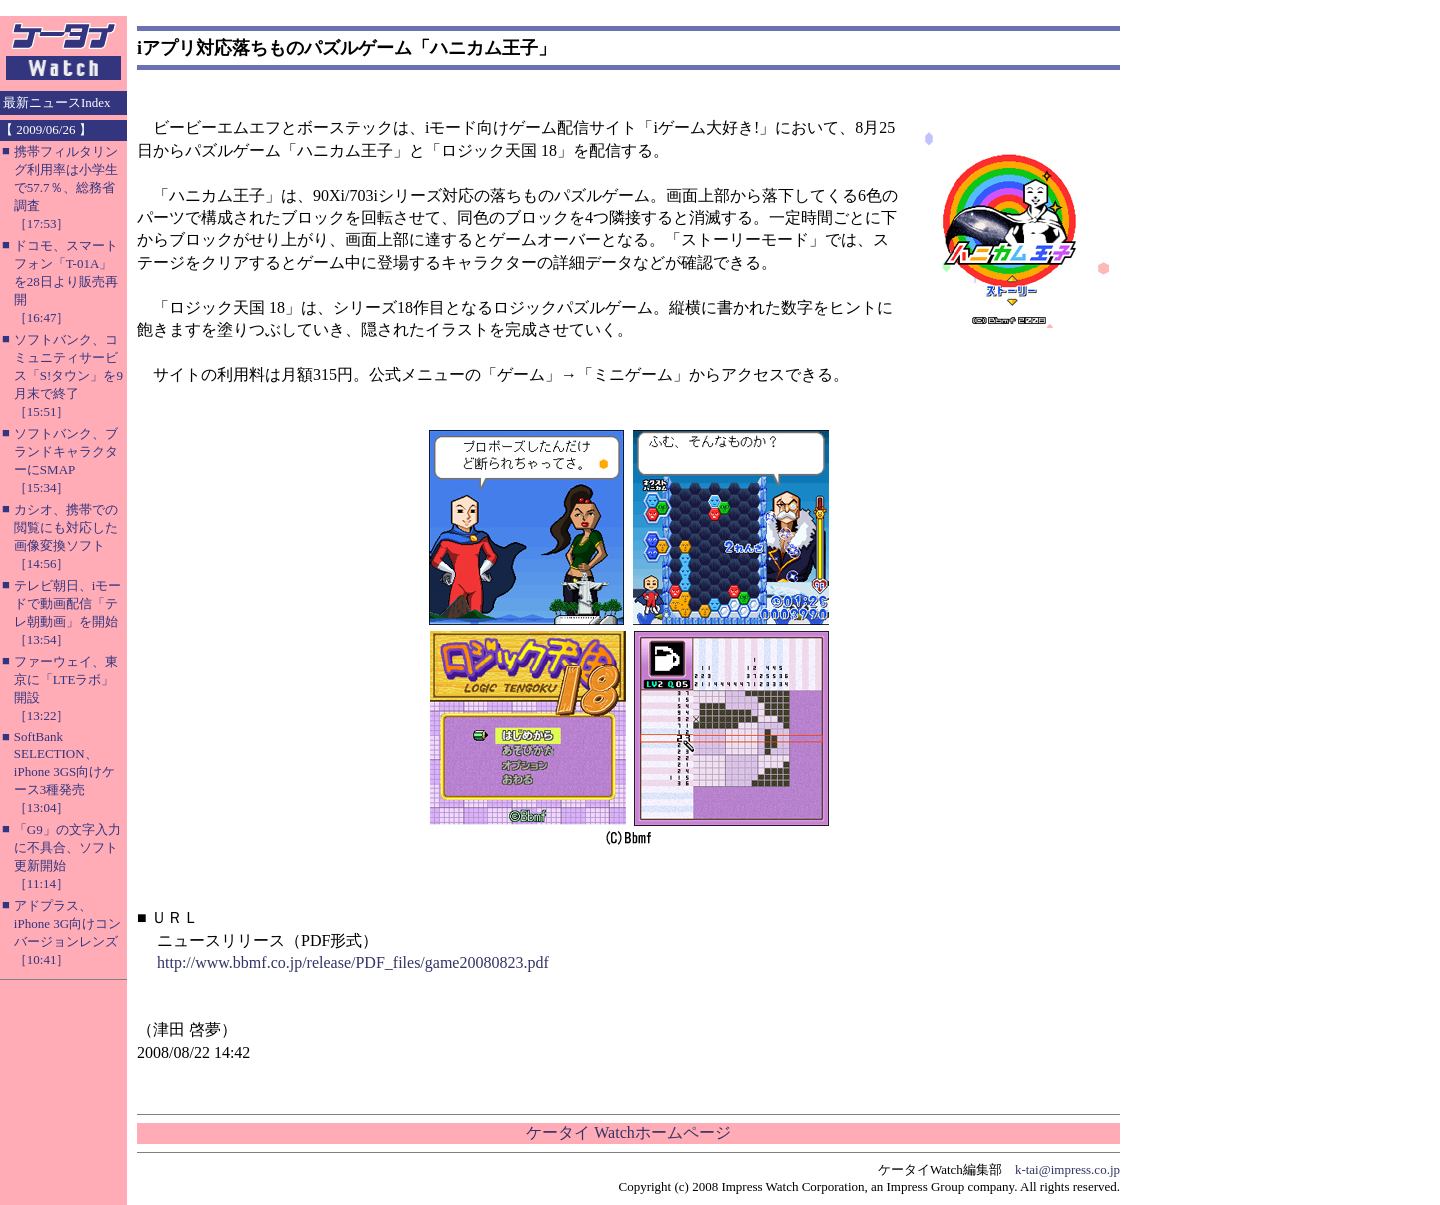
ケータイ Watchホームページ (628, 1132)
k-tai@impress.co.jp (1067, 1169)
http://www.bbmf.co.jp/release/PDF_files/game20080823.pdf (353, 962)
